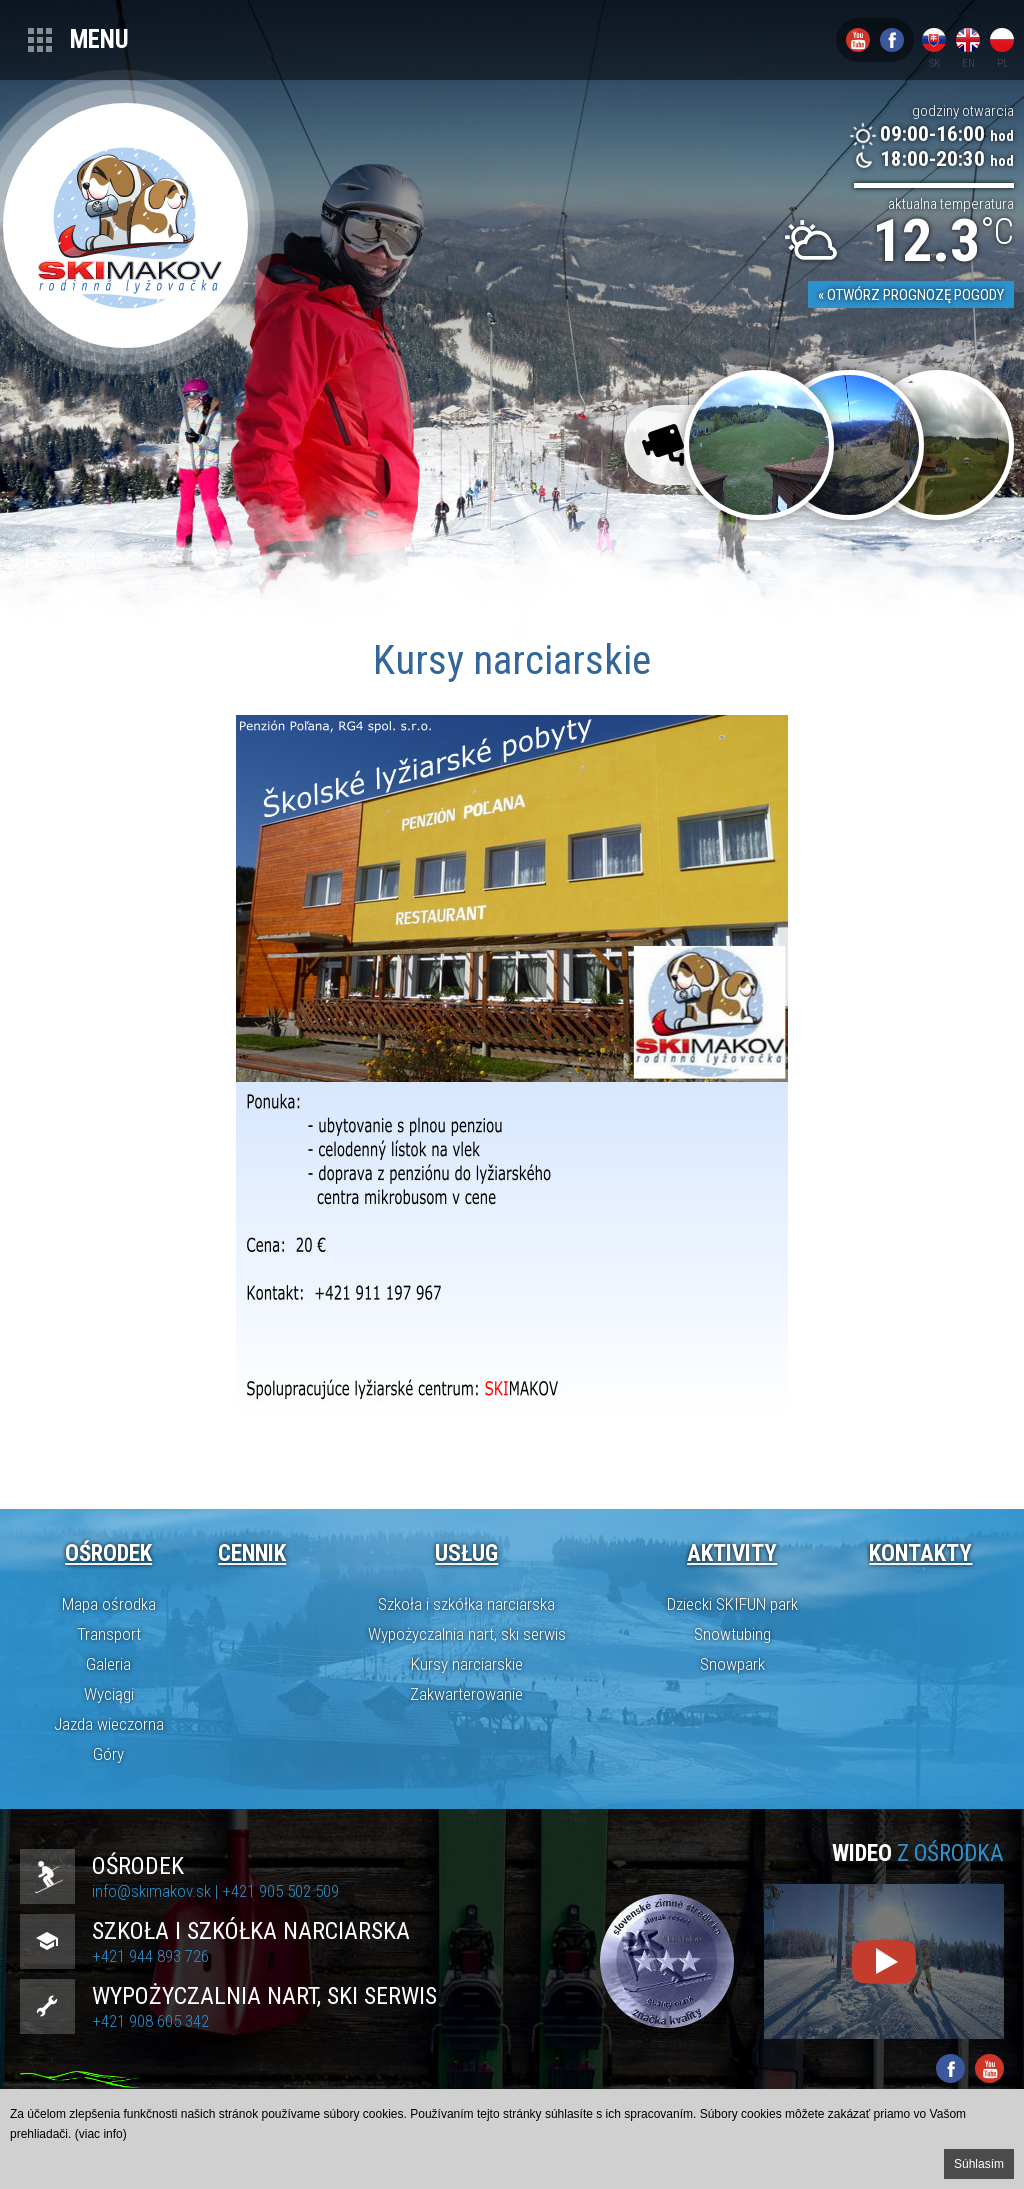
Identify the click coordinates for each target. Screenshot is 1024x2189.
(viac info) (101, 2134)
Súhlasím (979, 2164)
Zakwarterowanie (466, 1694)
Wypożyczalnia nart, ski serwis (467, 1634)
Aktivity (732, 1553)
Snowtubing (732, 1634)
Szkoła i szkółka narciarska (466, 1604)
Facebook (892, 40)
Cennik (252, 1553)
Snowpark (732, 1664)
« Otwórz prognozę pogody (911, 295)
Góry (108, 1754)
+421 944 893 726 (150, 1956)
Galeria (108, 1664)
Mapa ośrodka (109, 1604)
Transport (109, 1634)
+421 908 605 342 (150, 2021)
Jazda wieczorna (109, 1724)
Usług (466, 1553)
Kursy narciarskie (467, 1664)
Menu (99, 39)
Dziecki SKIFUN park (732, 1604)
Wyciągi (109, 1694)
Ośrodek (108, 1553)
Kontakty (920, 1553)
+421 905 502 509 (280, 1891)
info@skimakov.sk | (157, 1891)
